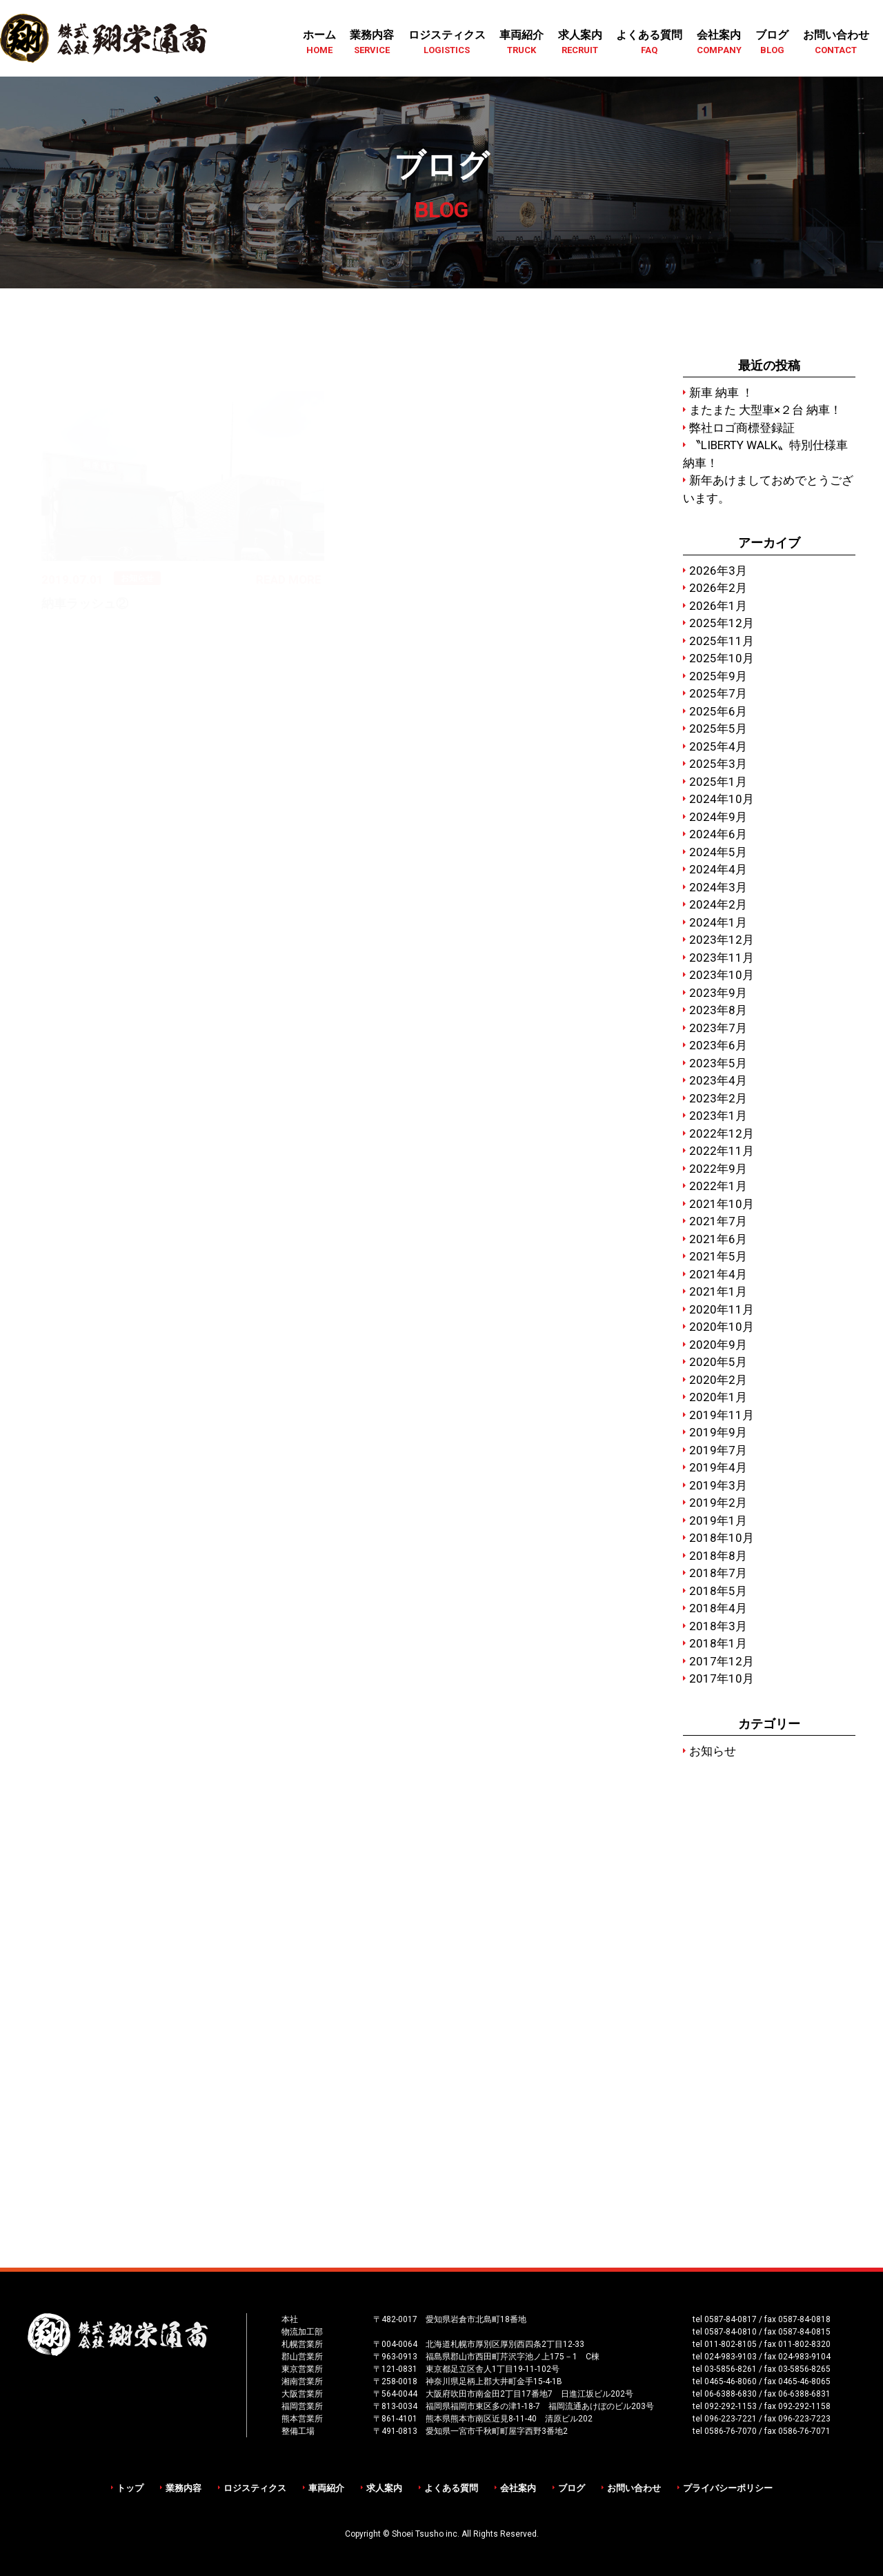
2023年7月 (718, 1028)
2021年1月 (718, 1291)
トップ (130, 2488)
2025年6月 (718, 711)
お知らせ (712, 1751)
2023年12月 (721, 940)
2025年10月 (721, 658)
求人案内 (384, 2488)
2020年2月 (718, 1380)
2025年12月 (721, 623)
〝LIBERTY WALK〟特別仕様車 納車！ (765, 454)
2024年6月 (718, 834)
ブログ (571, 2488)
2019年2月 (718, 1502)
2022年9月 (718, 1169)
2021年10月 (721, 1204)
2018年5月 (718, 1591)
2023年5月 (718, 1063)
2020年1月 (718, 1397)
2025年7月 (718, 693)
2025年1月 (718, 782)
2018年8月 (718, 1556)
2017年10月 (721, 1678)
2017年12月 (721, 1661)
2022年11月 (721, 1151)
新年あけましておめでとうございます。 (768, 489)
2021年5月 (718, 1256)
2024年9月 (718, 817)
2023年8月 (718, 1010)
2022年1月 (718, 1186)
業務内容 (183, 2488)
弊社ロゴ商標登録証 (742, 428)
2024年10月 (721, 799)
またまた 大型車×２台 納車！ (765, 410)
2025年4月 (718, 746)
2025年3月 (718, 764)
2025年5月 (718, 728)
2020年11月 (721, 1309)
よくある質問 (451, 2488)
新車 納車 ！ (721, 392)
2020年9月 (718, 1344)
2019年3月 (718, 1485)
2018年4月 (718, 1608)
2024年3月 (718, 887)
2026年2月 (718, 588)
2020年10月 (721, 1327)
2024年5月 (718, 852)
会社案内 (518, 2488)
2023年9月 (718, 993)
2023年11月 (721, 957)
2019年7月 (718, 1450)
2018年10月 (721, 1538)
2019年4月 (718, 1467)
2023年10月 (721, 975)
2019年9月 (718, 1432)
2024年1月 (718, 922)
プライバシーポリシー (728, 2488)
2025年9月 (718, 676)
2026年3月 (718, 570)
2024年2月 (718, 904)
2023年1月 (718, 1115)
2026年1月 (718, 606)
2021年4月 (718, 1274)
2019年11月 (721, 1415)
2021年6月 (718, 1239)
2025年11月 (721, 641)
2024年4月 (718, 869)
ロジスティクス (255, 2488)
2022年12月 (721, 1133)
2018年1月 (718, 1643)
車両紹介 (326, 2488)
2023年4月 (718, 1080)
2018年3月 (718, 1626)
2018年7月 (718, 1573)
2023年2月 (718, 1098)
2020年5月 (718, 1362)
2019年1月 (718, 1520)
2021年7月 (718, 1221)
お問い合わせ (634, 2488)
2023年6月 (718, 1045)
